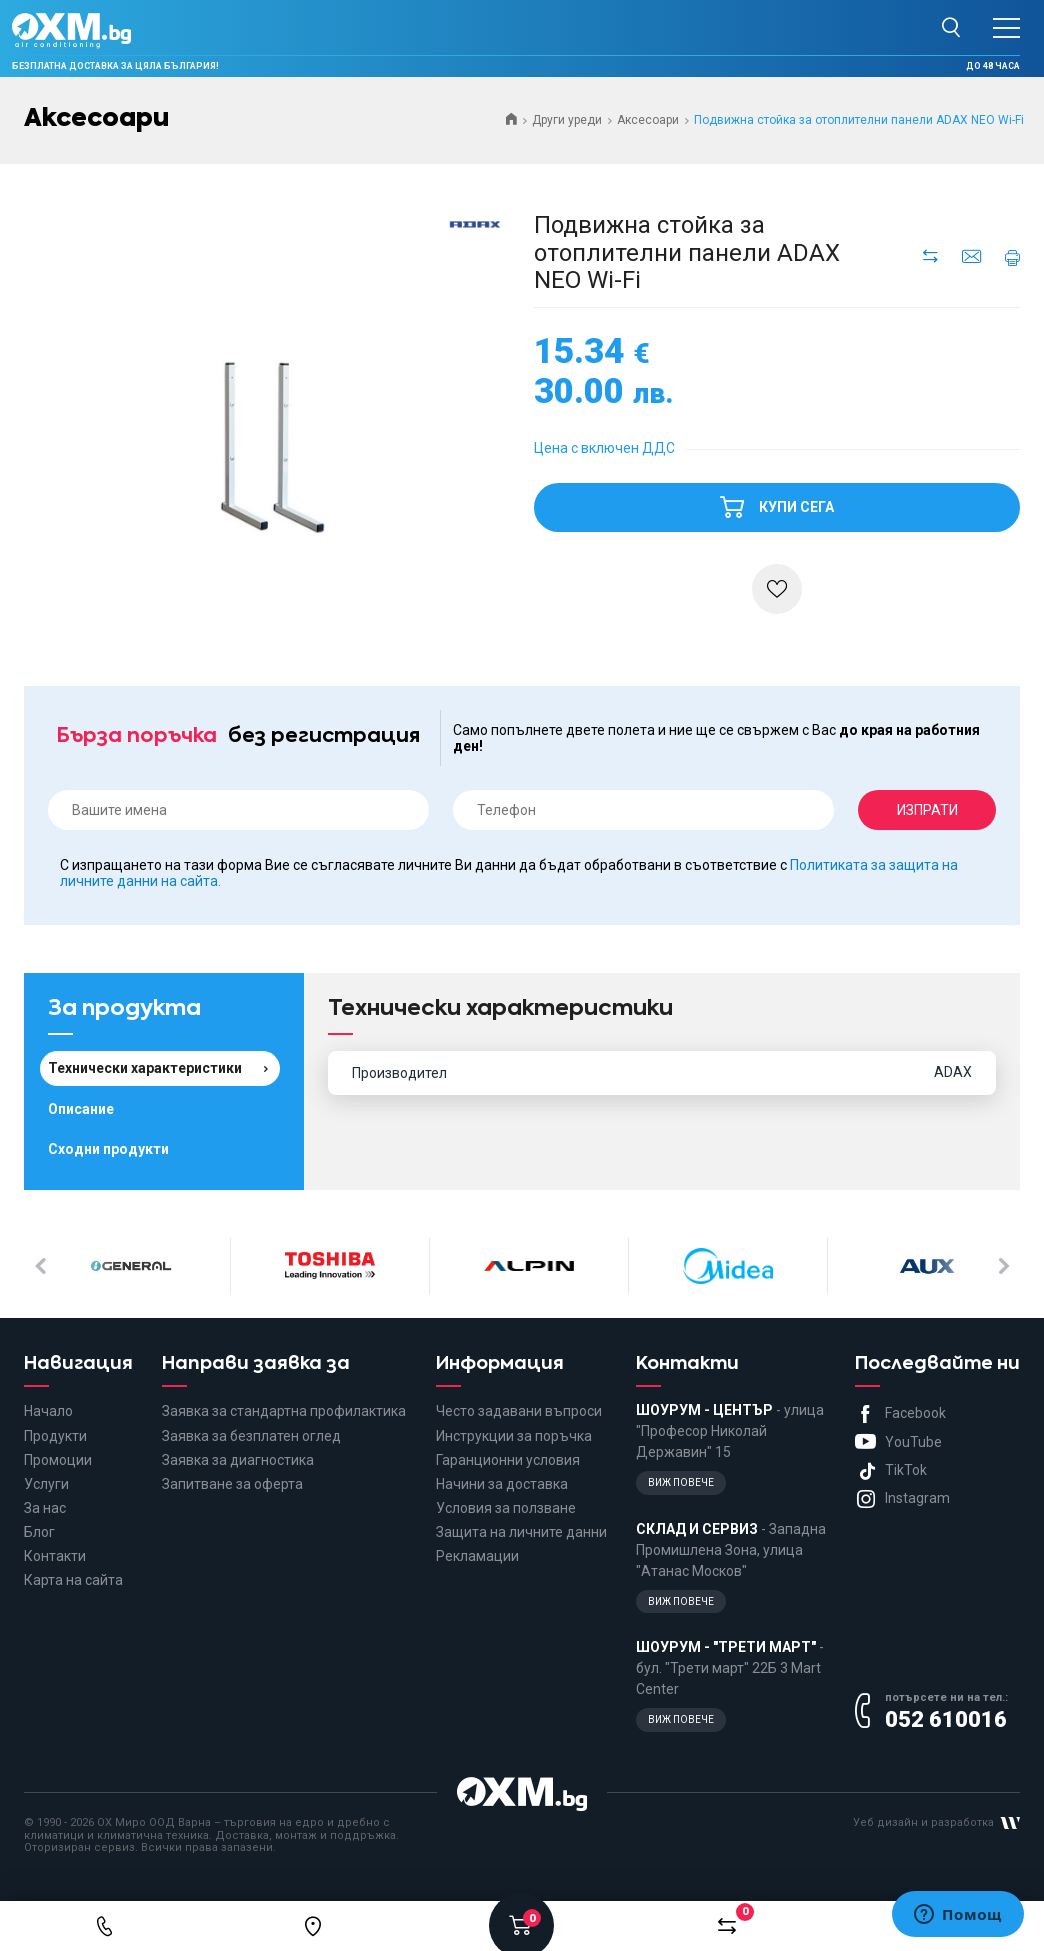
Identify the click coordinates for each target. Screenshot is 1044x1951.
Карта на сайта (73, 1580)
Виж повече (681, 1482)
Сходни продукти (108, 1149)
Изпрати (927, 810)
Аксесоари (648, 120)
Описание (81, 1109)
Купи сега (777, 499)
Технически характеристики (145, 1068)
